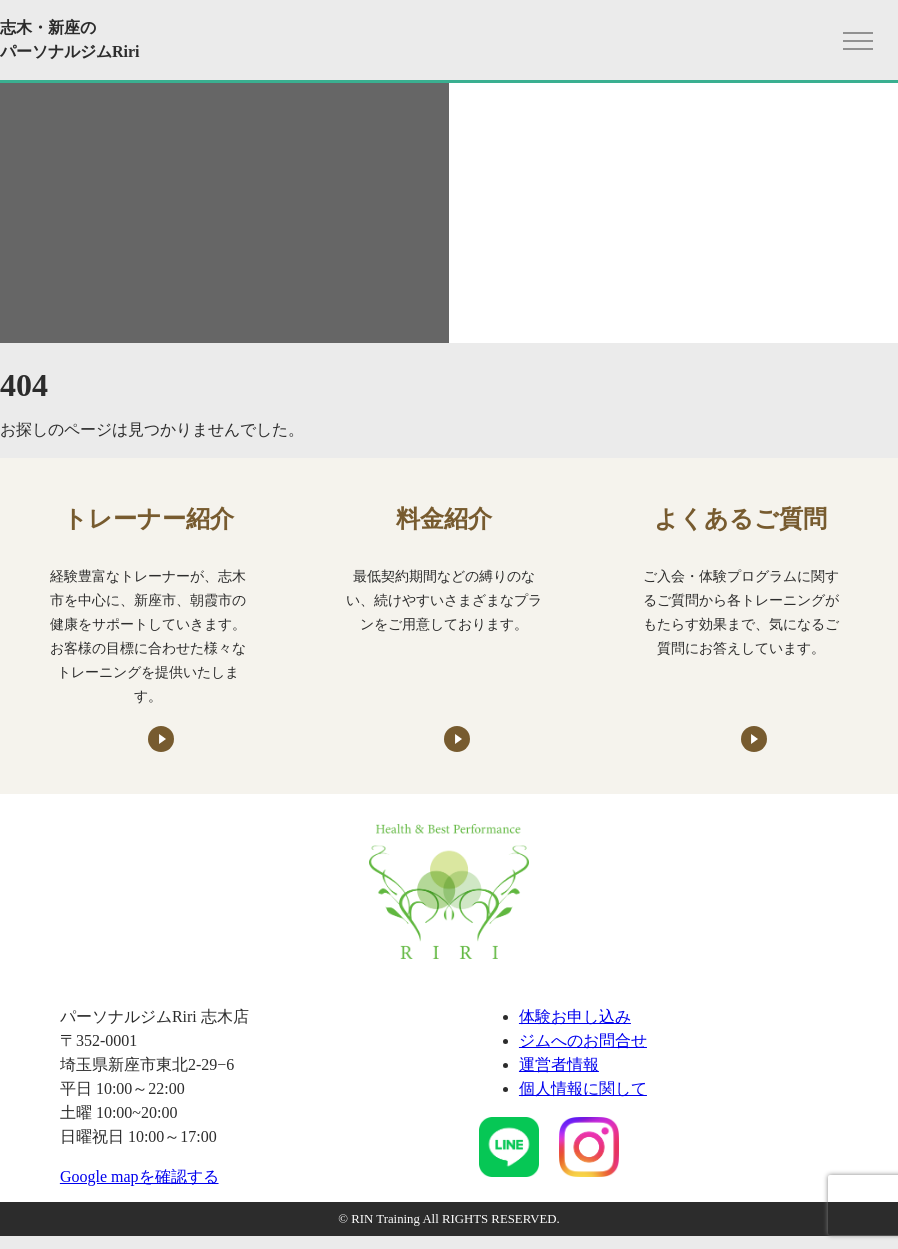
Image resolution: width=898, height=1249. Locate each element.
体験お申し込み (575, 1016)
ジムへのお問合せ (583, 1040)
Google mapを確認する (139, 1176)
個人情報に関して (583, 1088)
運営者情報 (559, 1064)
